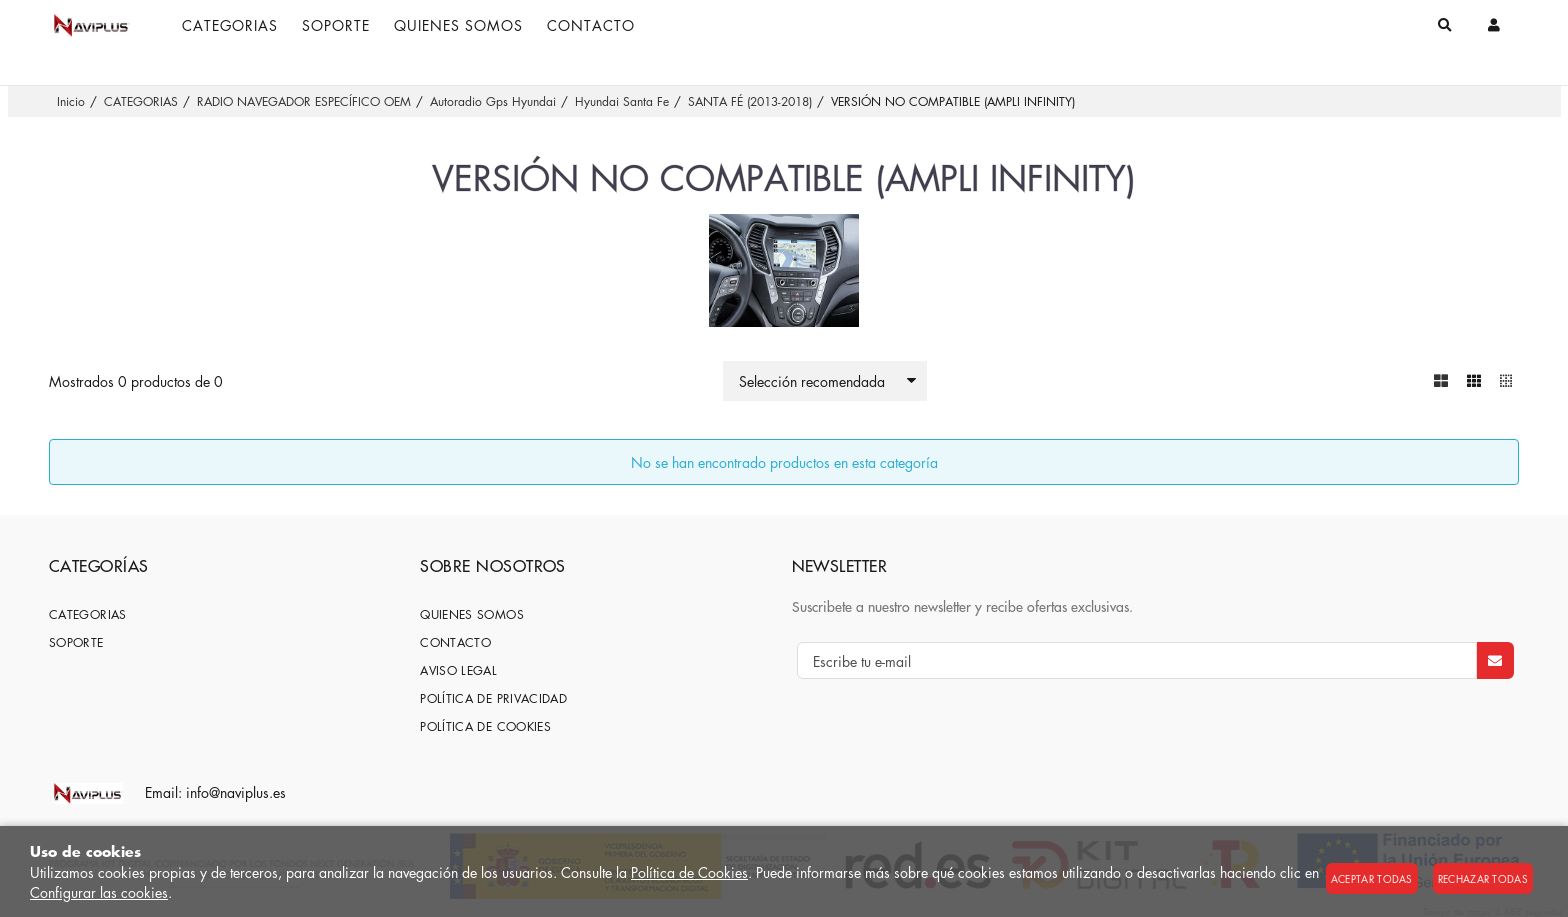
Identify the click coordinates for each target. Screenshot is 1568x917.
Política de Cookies (689, 872)
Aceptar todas (1372, 878)
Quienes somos (472, 614)
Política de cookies (485, 726)
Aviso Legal (458, 670)
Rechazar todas (1483, 878)
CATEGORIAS (88, 614)
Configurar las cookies (99, 892)
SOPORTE (76, 642)
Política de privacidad (493, 698)
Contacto (455, 642)
